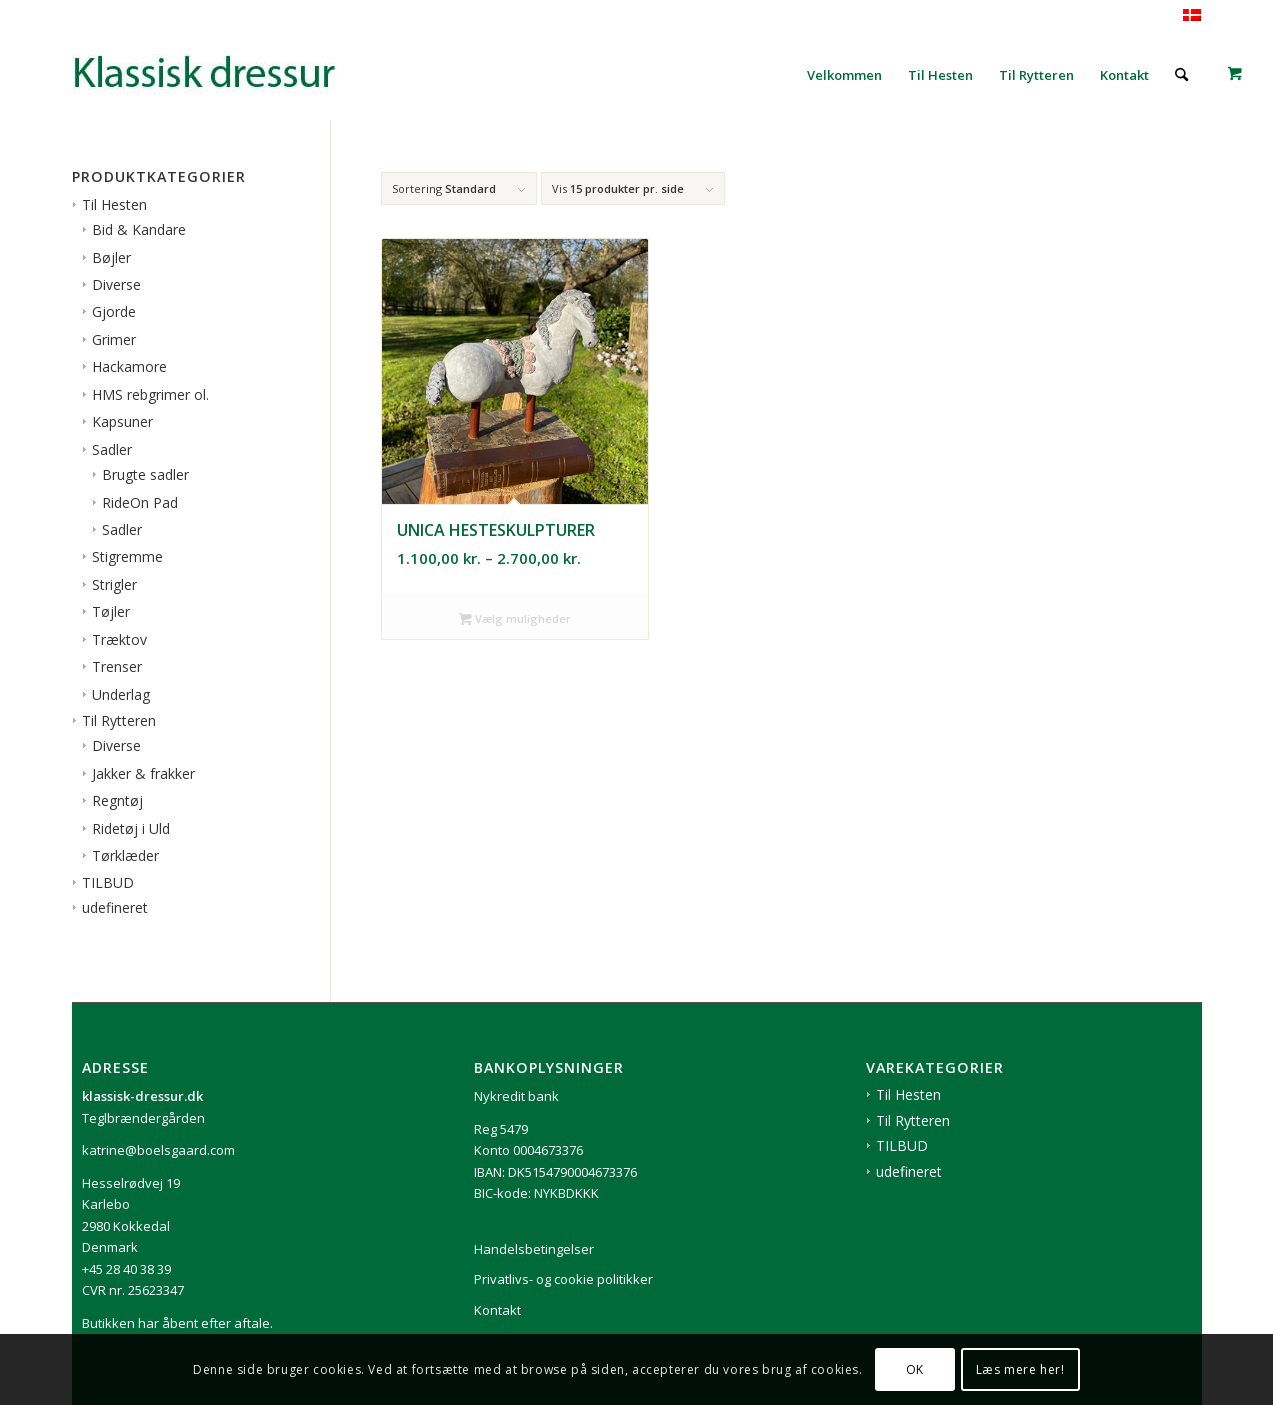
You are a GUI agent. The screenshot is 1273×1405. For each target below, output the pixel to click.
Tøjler (111, 611)
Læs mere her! (1020, 1369)
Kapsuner (122, 421)
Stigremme (127, 556)
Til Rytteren (119, 720)
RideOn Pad (140, 502)
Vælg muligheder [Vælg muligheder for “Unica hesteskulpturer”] (515, 620)
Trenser (117, 666)
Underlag (121, 694)
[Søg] (1181, 75)
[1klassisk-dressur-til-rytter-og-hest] (222, 75)
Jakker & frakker (143, 773)
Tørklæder (125, 855)
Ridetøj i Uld (131, 828)
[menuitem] (844, 75)
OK (915, 1369)
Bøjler (111, 257)
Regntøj (117, 800)
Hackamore (129, 366)
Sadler (112, 449)
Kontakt (497, 1310)
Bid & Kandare (139, 229)
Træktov (119, 639)
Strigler (114, 584)
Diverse (116, 284)
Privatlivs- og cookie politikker (563, 1279)
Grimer (114, 339)
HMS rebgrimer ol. (150, 394)
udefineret (115, 907)
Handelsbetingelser (534, 1249)
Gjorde (114, 311)
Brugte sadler (145, 474)
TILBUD (108, 882)
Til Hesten (114, 204)
